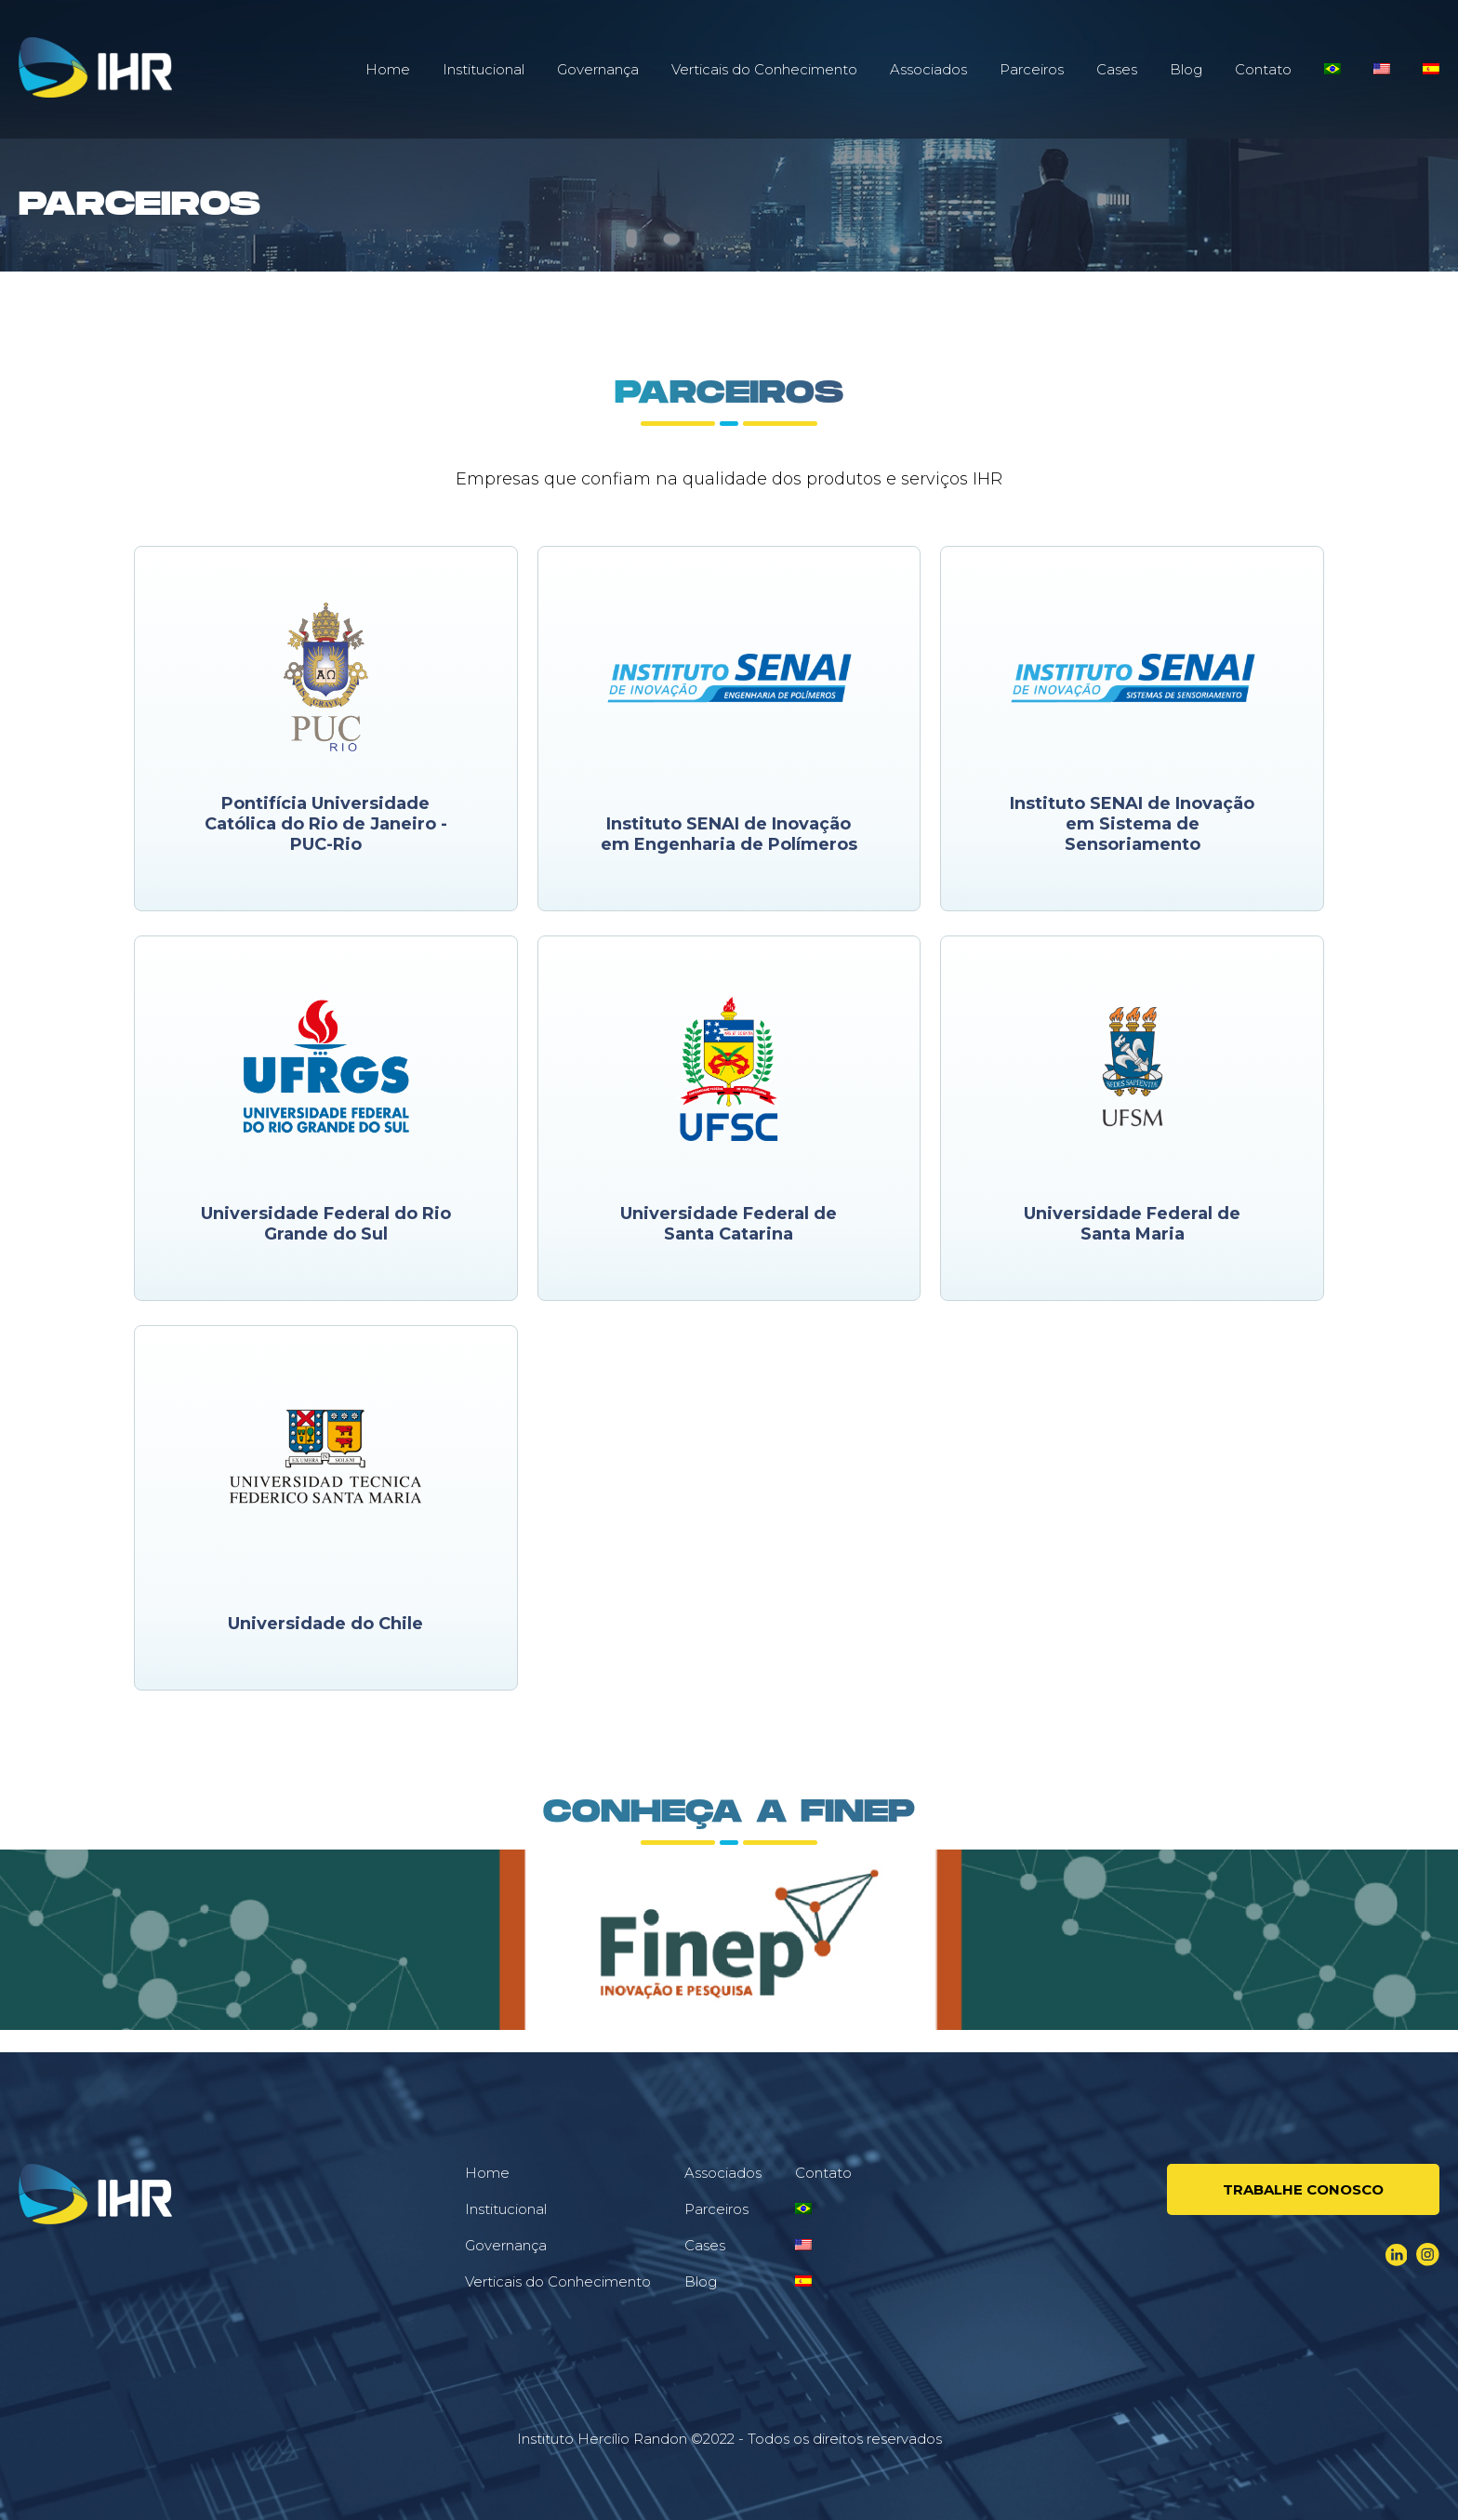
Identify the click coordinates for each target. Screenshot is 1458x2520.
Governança (598, 69)
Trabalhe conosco (1303, 2189)
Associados (928, 69)
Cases (1116, 69)
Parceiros (1032, 69)
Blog (1186, 69)
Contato (1263, 69)
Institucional (483, 69)
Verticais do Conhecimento (764, 69)
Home (387, 69)
